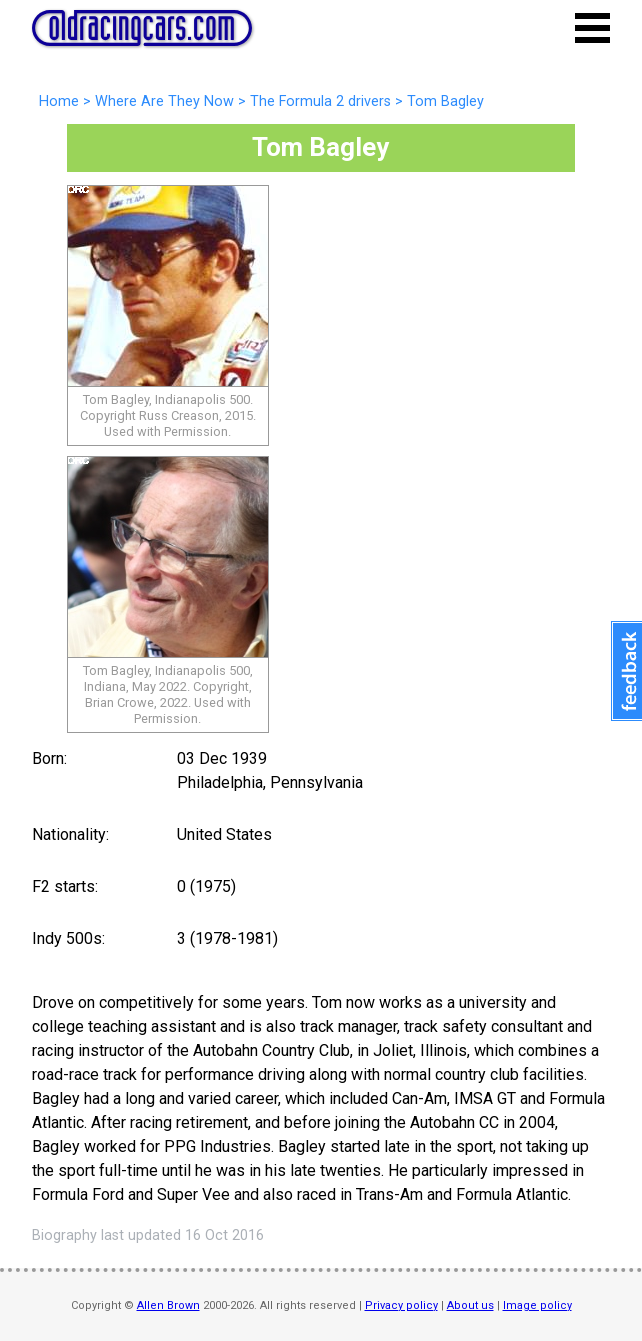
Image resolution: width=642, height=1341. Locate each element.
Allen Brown (168, 1305)
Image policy (537, 1305)
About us (470, 1305)
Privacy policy (401, 1305)
